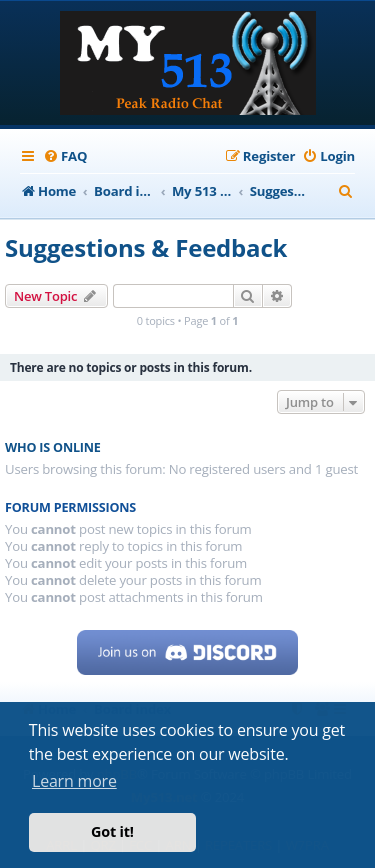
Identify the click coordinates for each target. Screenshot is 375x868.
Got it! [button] (112, 831)
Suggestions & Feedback (146, 247)
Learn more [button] (74, 781)
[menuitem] (65, 156)
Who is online (53, 447)
